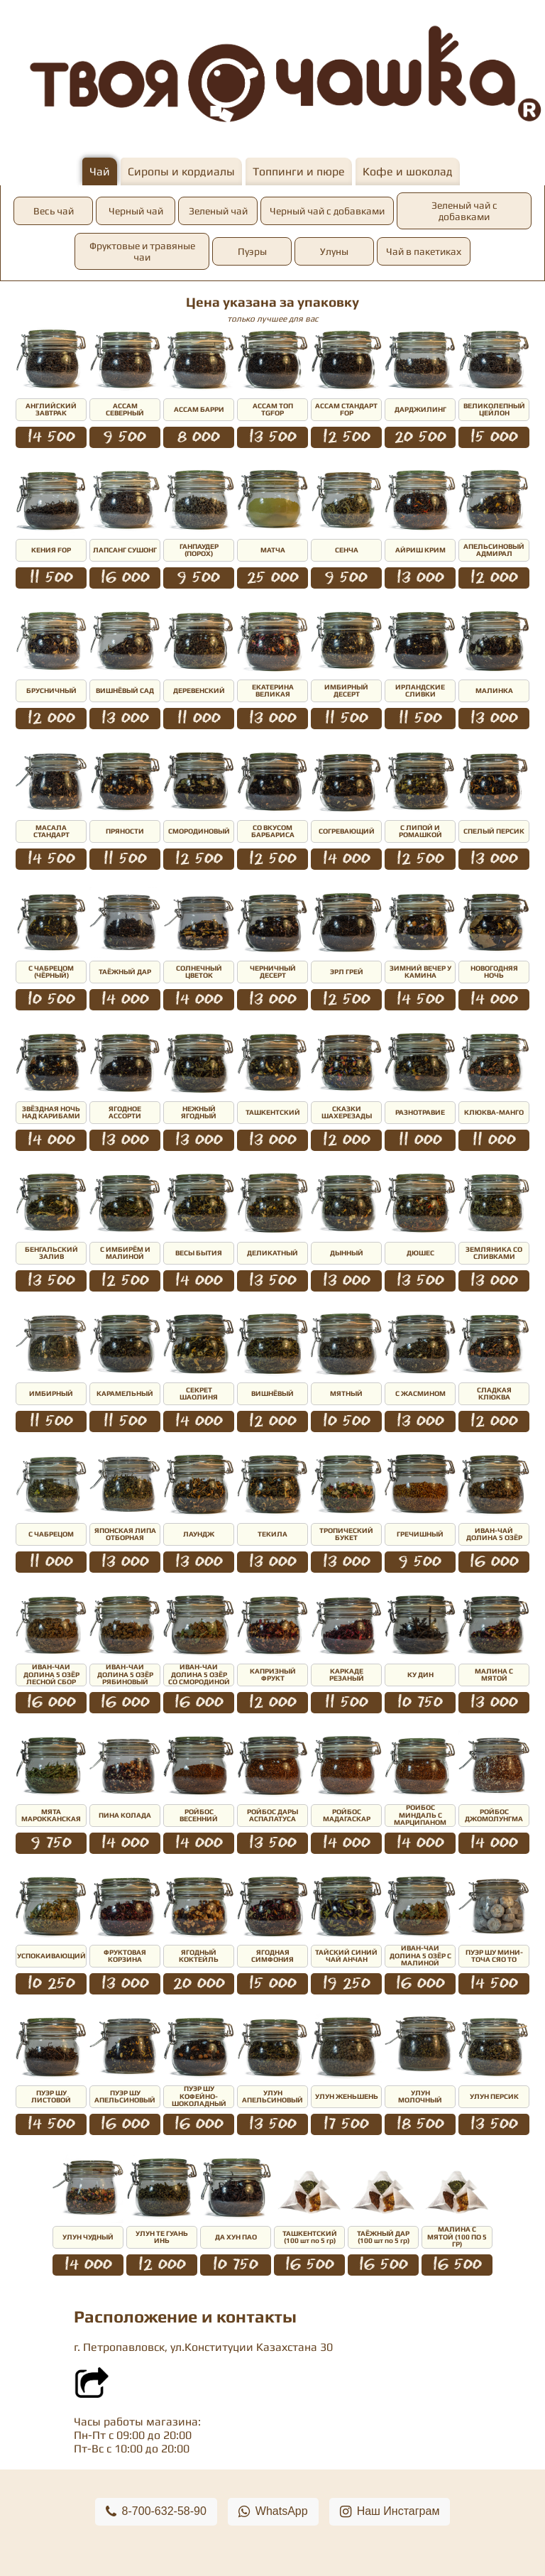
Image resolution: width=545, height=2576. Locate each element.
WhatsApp (273, 2511)
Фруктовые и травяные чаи (142, 251)
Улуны (334, 251)
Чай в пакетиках (423, 251)
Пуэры (252, 251)
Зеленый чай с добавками (464, 211)
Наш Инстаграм (390, 2511)
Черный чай (136, 211)
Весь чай (53, 211)
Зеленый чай (218, 211)
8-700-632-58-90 (156, 2511)
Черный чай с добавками (327, 211)
